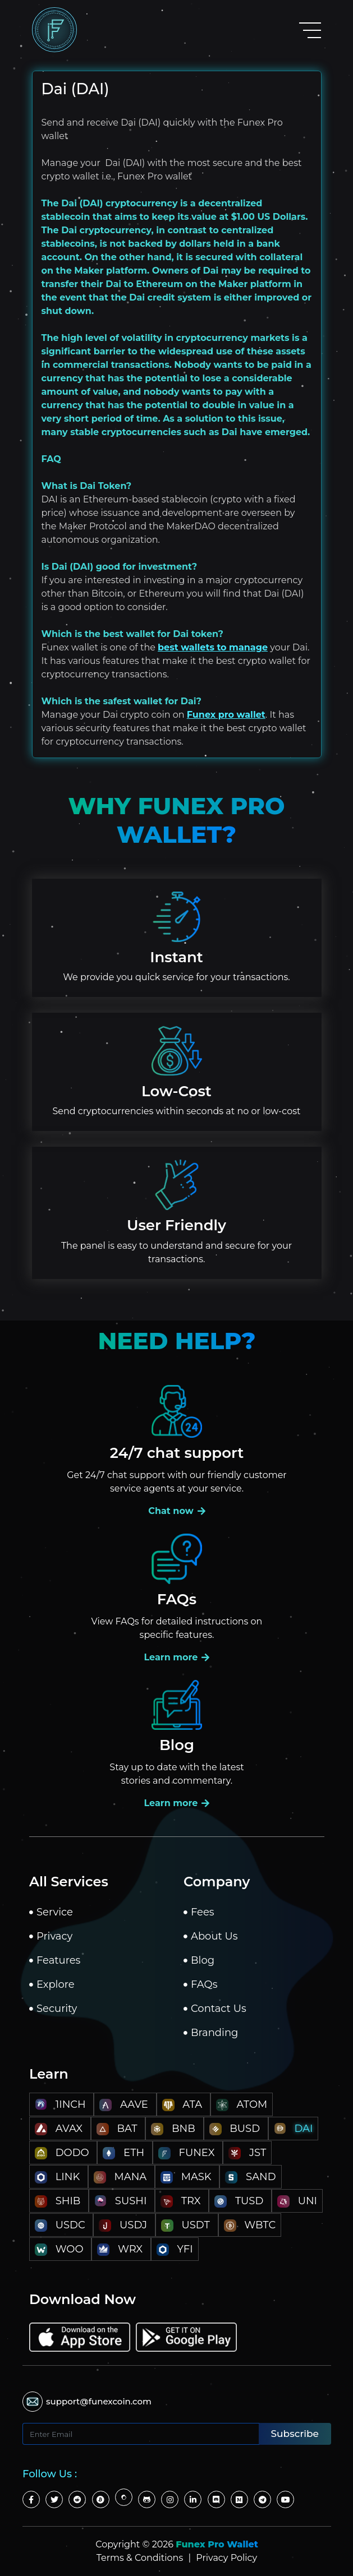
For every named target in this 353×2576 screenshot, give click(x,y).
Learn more (177, 1657)
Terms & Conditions (141, 2557)
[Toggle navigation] (305, 30)
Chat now (176, 1511)
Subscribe (295, 2433)
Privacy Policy (226, 2557)
